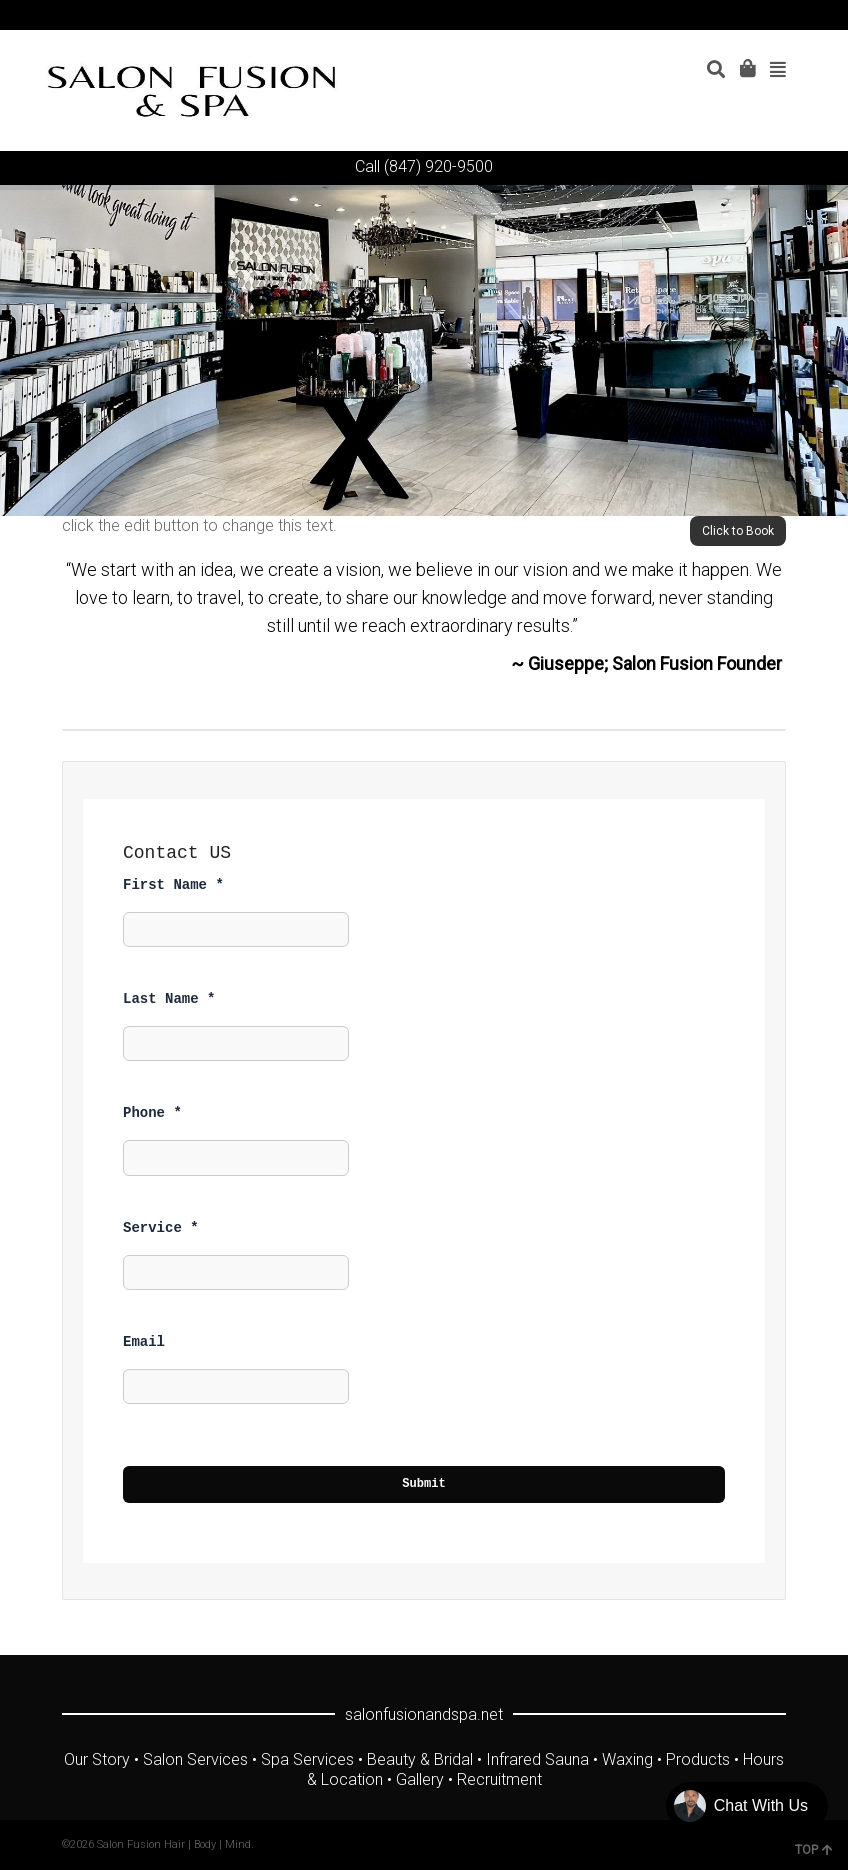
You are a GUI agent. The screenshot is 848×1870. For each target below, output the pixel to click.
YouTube (726, 15)
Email (144, 1342)
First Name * (173, 885)
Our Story (97, 1759)
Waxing (627, 1759)
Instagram (755, 15)
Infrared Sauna (537, 1759)
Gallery (420, 1779)
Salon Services (195, 1759)
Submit (424, 1484)
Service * (161, 1228)
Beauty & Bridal (420, 1759)
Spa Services (307, 1759)
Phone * (152, 1113)
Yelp (784, 15)
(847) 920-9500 (438, 166)
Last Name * (169, 999)
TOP (814, 1850)
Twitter (668, 15)
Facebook (697, 15)
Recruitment (499, 1779)
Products (698, 1759)
